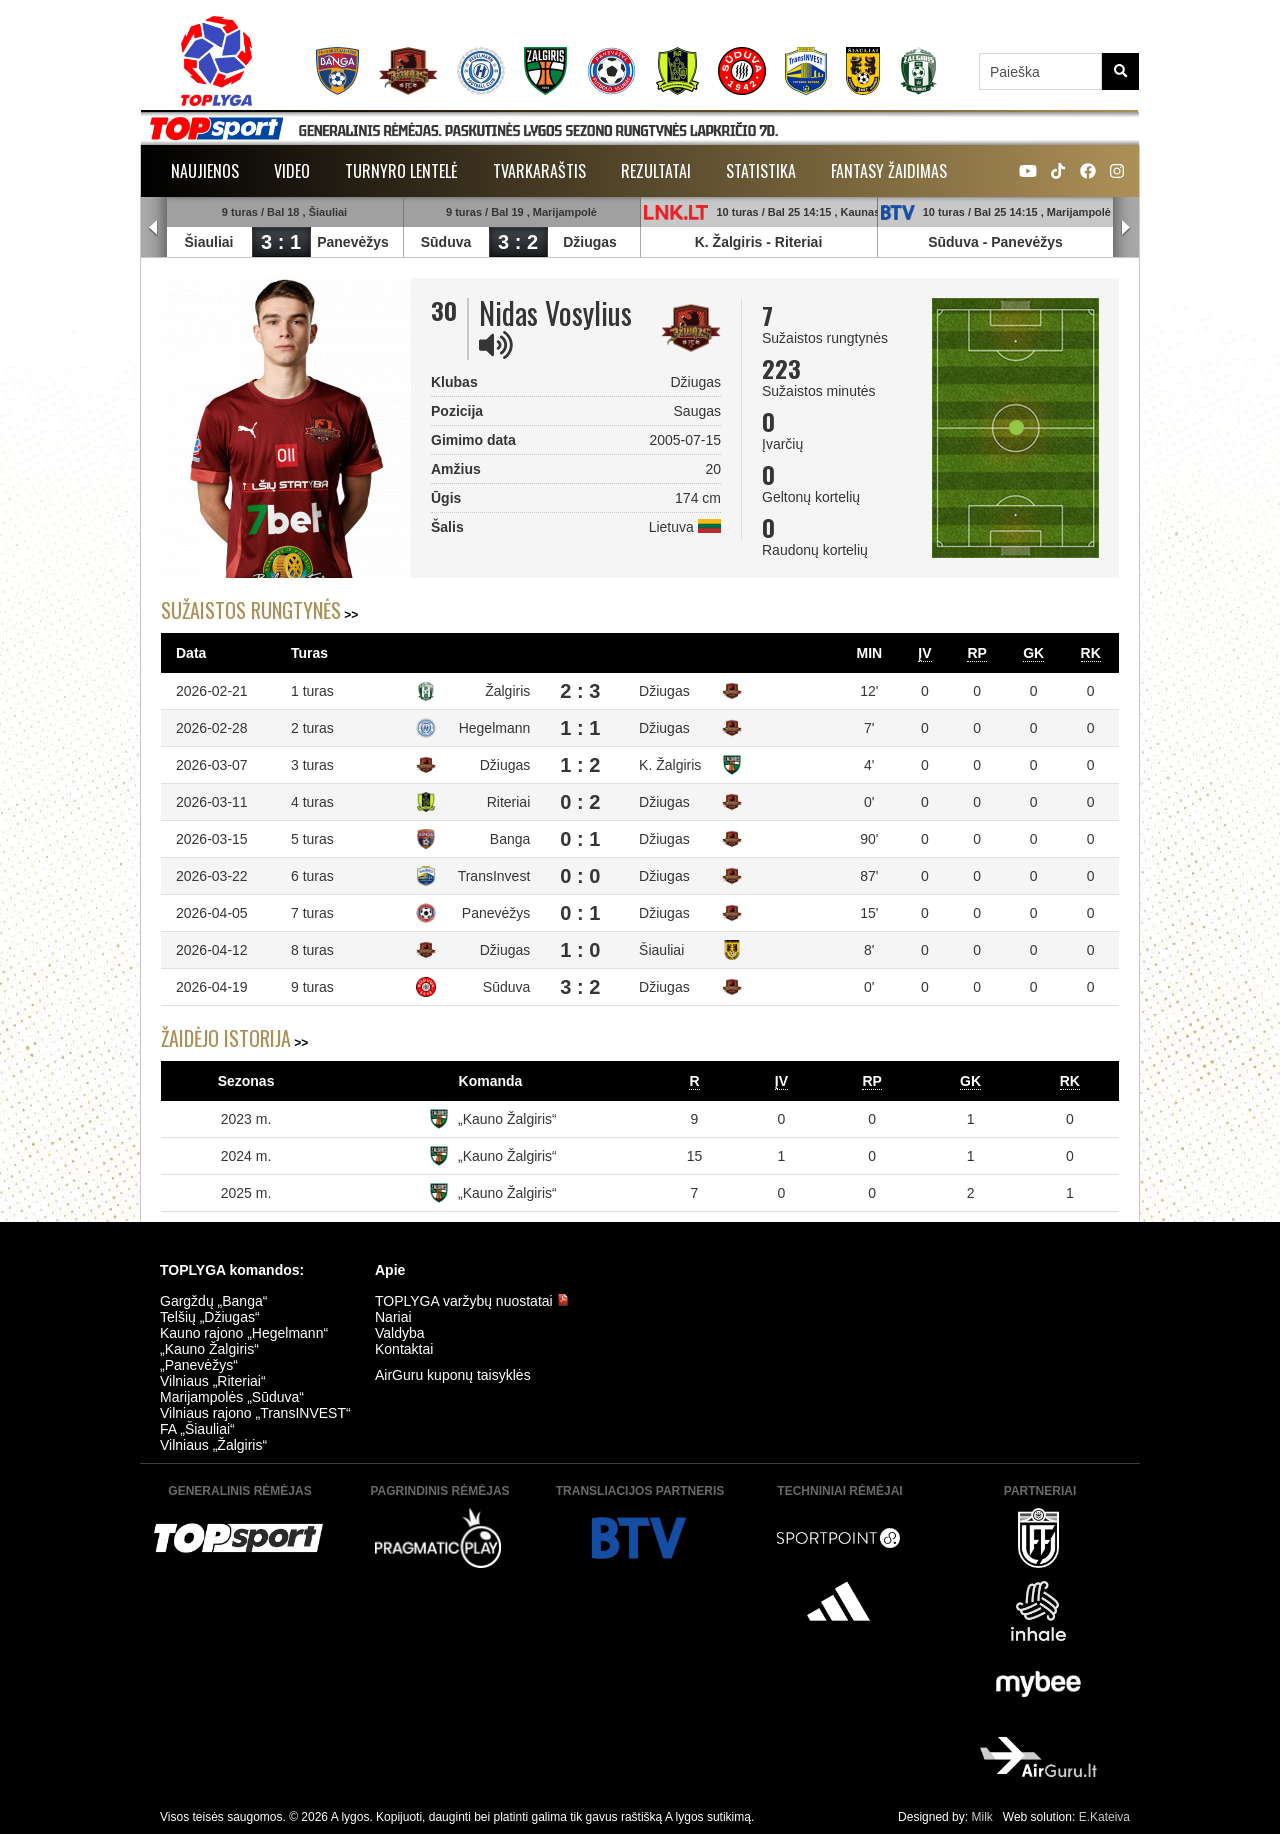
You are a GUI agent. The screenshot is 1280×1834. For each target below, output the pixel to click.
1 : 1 (580, 728)
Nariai (393, 1317)
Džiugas (590, 242)
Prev (154, 228)
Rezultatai (656, 171)
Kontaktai (404, 1349)
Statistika (761, 171)
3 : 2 (518, 242)
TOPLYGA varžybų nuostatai (472, 1301)
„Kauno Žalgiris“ (507, 1119)
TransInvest (494, 876)
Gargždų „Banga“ (213, 1301)
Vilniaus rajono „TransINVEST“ (255, 1413)
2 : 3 (580, 691)
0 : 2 (580, 802)
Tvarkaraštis (539, 171)
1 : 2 (580, 765)
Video (292, 171)
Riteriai (798, 242)
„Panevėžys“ (199, 1365)
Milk (981, 1817)
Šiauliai (208, 242)
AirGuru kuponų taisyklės (453, 1375)
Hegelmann (495, 728)
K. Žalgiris (729, 242)
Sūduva (446, 242)
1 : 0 (580, 950)
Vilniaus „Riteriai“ (213, 1381)
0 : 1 (580, 839)
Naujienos (205, 171)
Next (1126, 228)
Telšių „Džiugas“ (210, 1317)
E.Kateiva (1104, 1817)
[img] (496, 345)
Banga (510, 839)
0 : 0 (580, 876)
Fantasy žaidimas (889, 171)
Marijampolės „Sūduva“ (232, 1397)
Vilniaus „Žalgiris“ (213, 1445)
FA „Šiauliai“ (197, 1429)
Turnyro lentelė (401, 171)
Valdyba (400, 1333)
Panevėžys (353, 242)
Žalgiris (507, 691)
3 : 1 (281, 242)
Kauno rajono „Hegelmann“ (244, 1333)
